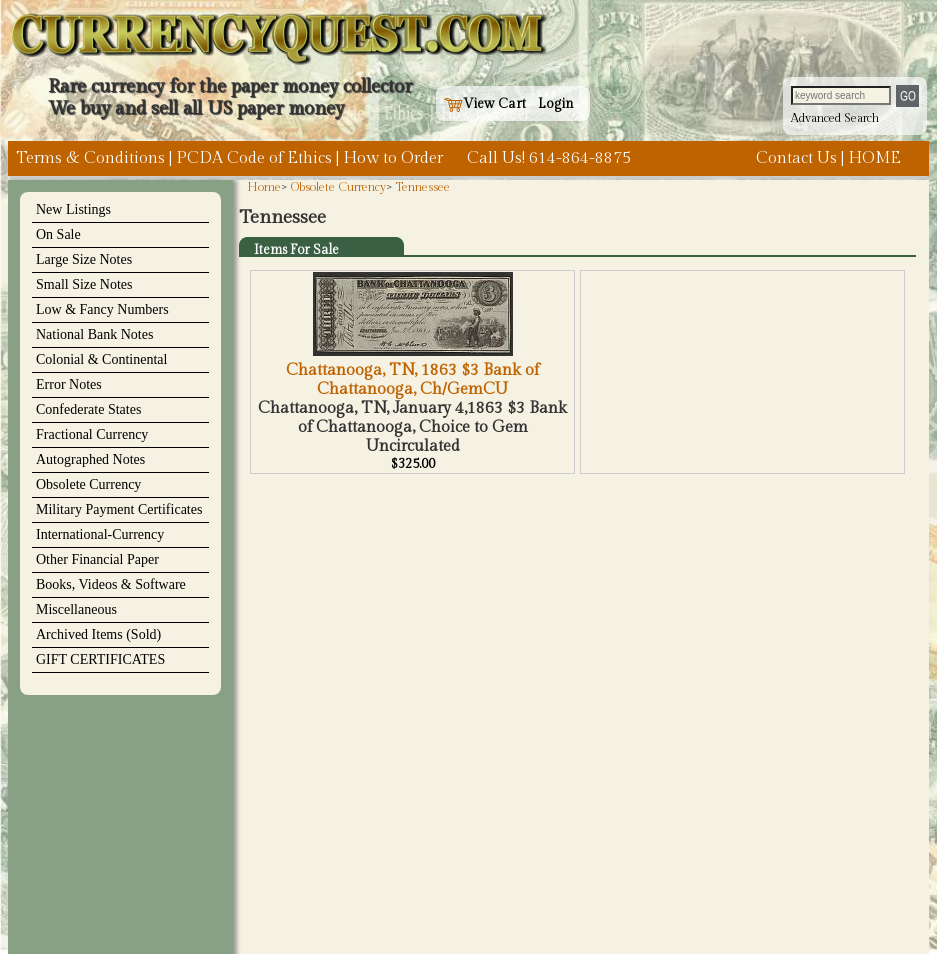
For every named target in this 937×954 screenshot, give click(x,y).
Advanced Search (835, 118)
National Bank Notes (94, 334)
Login (556, 104)
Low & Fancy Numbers (102, 309)
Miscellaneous (76, 609)
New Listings (73, 209)
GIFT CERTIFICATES (100, 659)
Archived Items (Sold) (98, 634)
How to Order (393, 158)
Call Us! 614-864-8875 (549, 158)
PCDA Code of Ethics (254, 158)
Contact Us (796, 158)
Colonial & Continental (101, 359)
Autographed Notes (90, 459)
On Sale (58, 234)
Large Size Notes (84, 259)
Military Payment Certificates (119, 509)
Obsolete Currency (88, 484)
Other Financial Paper (97, 559)
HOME (874, 158)
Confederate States (88, 409)
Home (264, 187)
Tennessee (423, 187)
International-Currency (100, 534)
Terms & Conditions (90, 158)
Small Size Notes (84, 284)
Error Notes (69, 384)
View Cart (485, 104)
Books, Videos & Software (111, 584)
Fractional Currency (92, 434)
